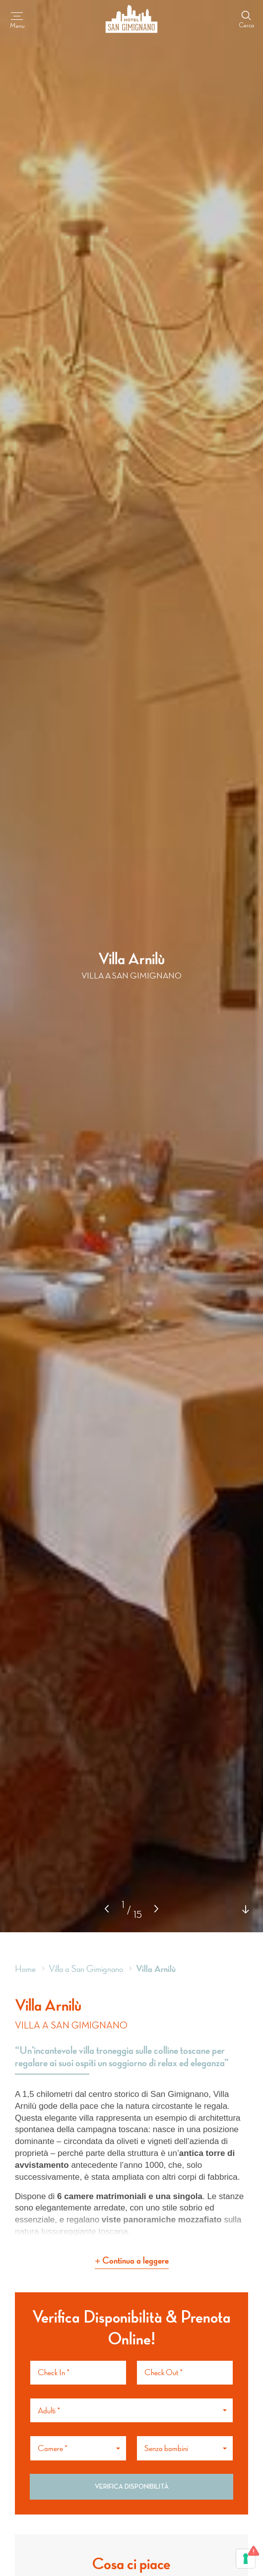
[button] (156, 1909)
